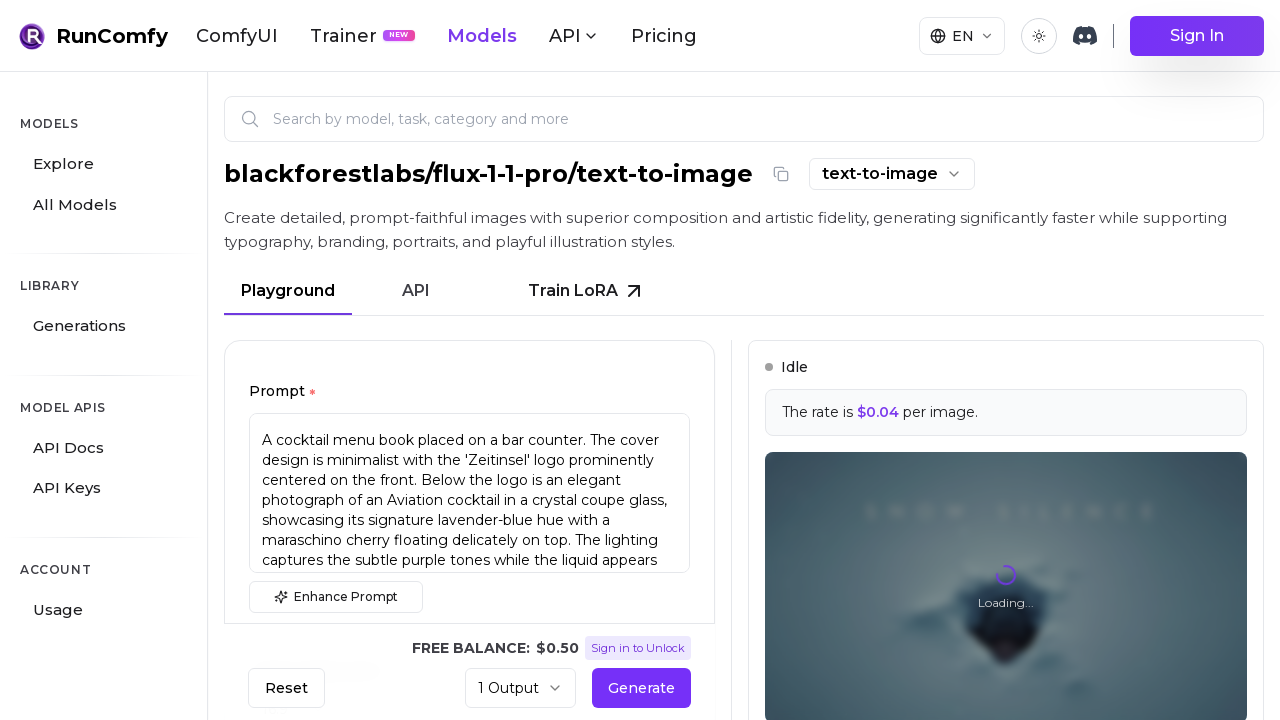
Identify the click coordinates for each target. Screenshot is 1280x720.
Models (482, 36)
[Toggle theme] (1039, 36)
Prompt (282, 393)
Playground (288, 290)
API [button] (574, 36)
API (416, 290)
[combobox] (892, 174)
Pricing (664, 36)
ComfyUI (237, 36)
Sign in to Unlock (638, 648)
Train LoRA (587, 291)
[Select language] (962, 36)
